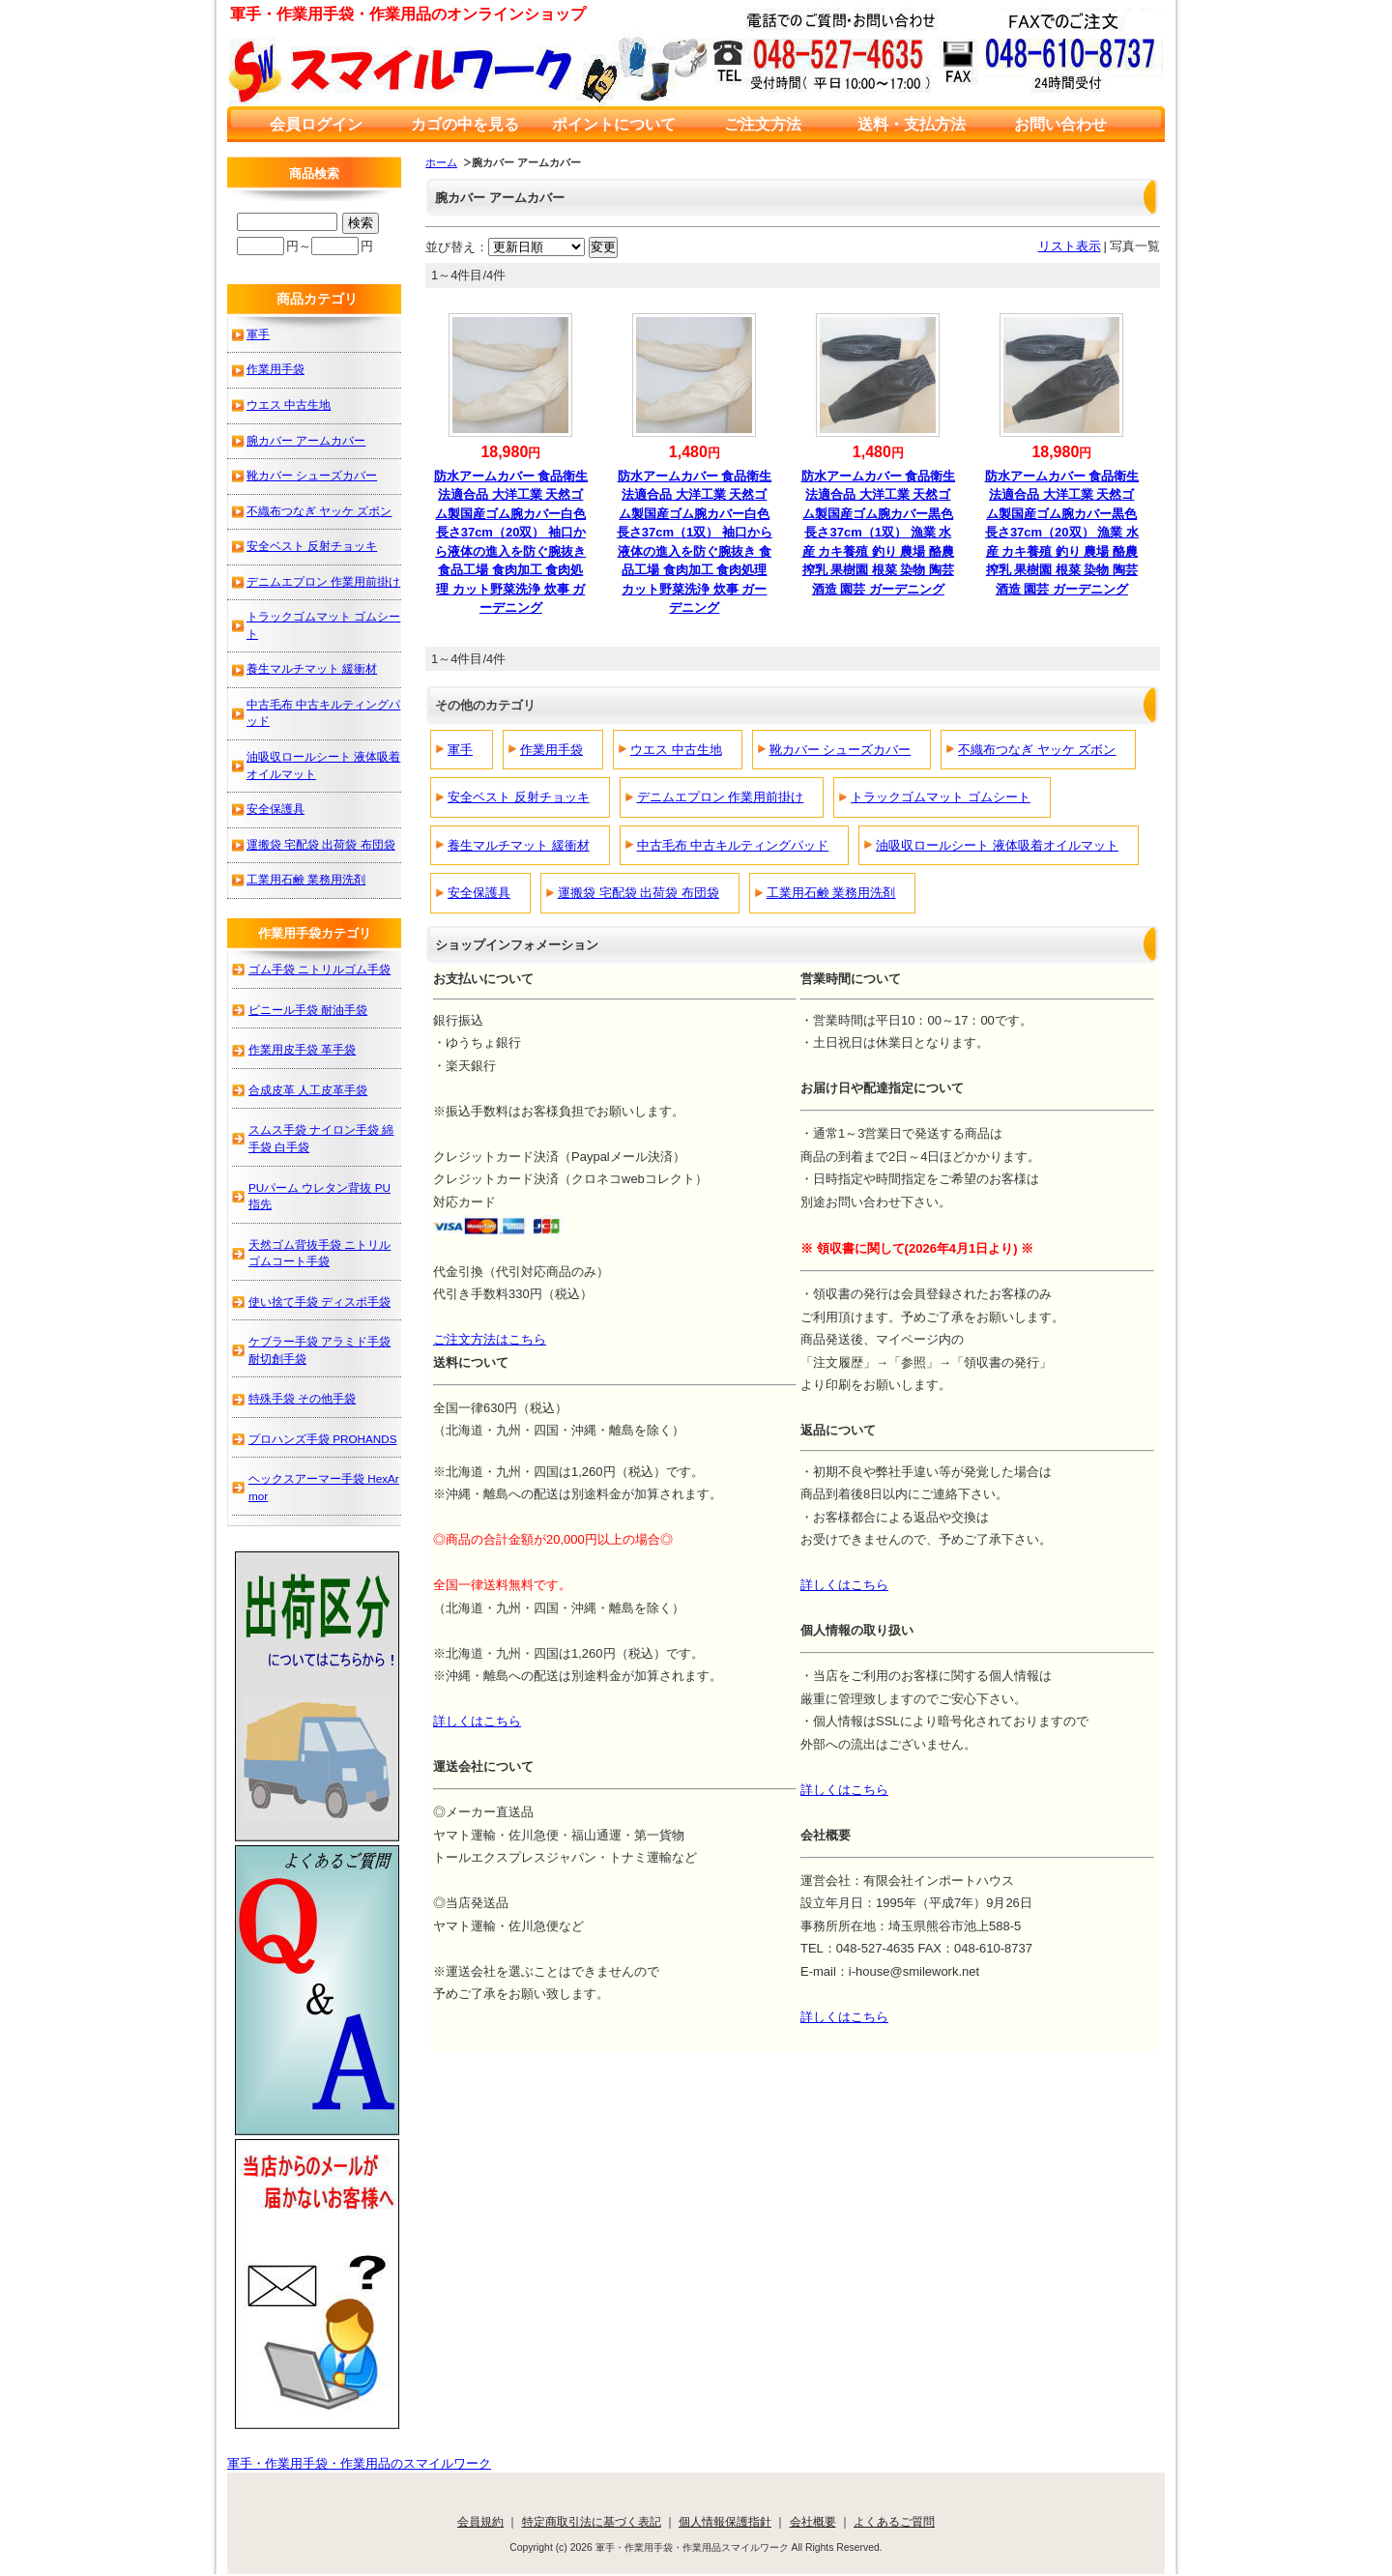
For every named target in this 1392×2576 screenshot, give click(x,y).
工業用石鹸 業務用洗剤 (831, 892)
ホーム (441, 162)
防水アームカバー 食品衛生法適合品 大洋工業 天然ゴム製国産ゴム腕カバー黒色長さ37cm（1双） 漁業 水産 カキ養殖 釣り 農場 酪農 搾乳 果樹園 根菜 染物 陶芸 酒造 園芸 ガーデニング (878, 532)
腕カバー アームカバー (305, 440)
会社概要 (813, 2521)
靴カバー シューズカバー (840, 749)
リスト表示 (1069, 246)
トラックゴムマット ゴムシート (940, 797)
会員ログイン (316, 124)
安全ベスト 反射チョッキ (519, 797)
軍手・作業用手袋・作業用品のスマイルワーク (359, 2463)
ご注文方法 (762, 124)
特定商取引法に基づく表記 (591, 2521)
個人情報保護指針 (725, 2521)
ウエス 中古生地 (676, 749)
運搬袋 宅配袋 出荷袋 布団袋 (638, 892)
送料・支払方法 (911, 124)
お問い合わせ (1060, 124)
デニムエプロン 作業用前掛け (720, 797)
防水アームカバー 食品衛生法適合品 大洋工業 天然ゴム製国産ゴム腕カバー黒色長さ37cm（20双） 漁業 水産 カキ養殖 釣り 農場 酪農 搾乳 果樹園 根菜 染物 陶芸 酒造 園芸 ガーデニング (1062, 532)
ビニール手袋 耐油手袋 (307, 1009)
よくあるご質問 (894, 2521)
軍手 (460, 749)
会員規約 (480, 2521)
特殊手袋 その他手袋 (302, 1398)
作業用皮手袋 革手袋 (302, 1049)
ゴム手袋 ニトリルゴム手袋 (319, 969)
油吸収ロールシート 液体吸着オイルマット (997, 845)
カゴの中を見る (465, 124)
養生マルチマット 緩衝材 (519, 845)
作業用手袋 (551, 749)
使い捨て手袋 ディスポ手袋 (319, 1301)
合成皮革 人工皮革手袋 (307, 1090)
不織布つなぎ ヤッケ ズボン (1037, 749)
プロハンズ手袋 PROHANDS (322, 1439)
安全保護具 (479, 892)
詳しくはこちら (844, 1584)
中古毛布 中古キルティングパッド (733, 845)
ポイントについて (614, 124)
